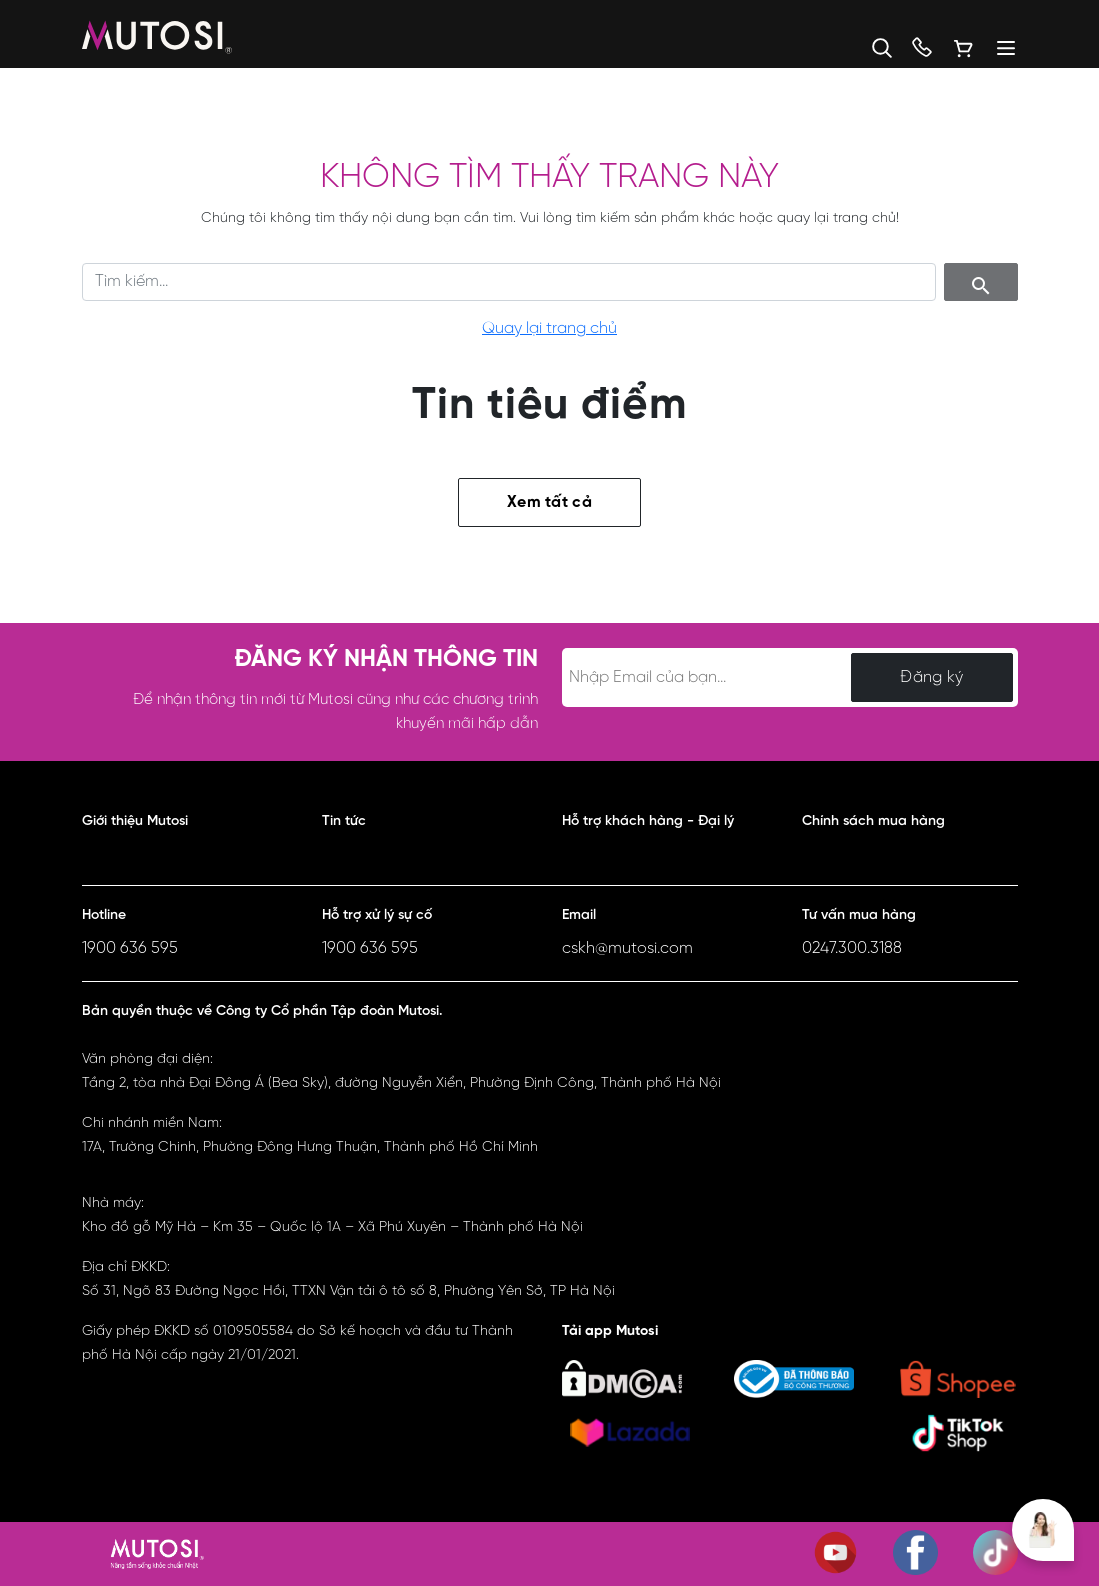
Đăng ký (931, 677)
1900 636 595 (130, 948)
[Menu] (996, 48)
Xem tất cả (549, 502)
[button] (872, 48)
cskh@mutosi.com (627, 948)
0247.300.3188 (852, 948)
